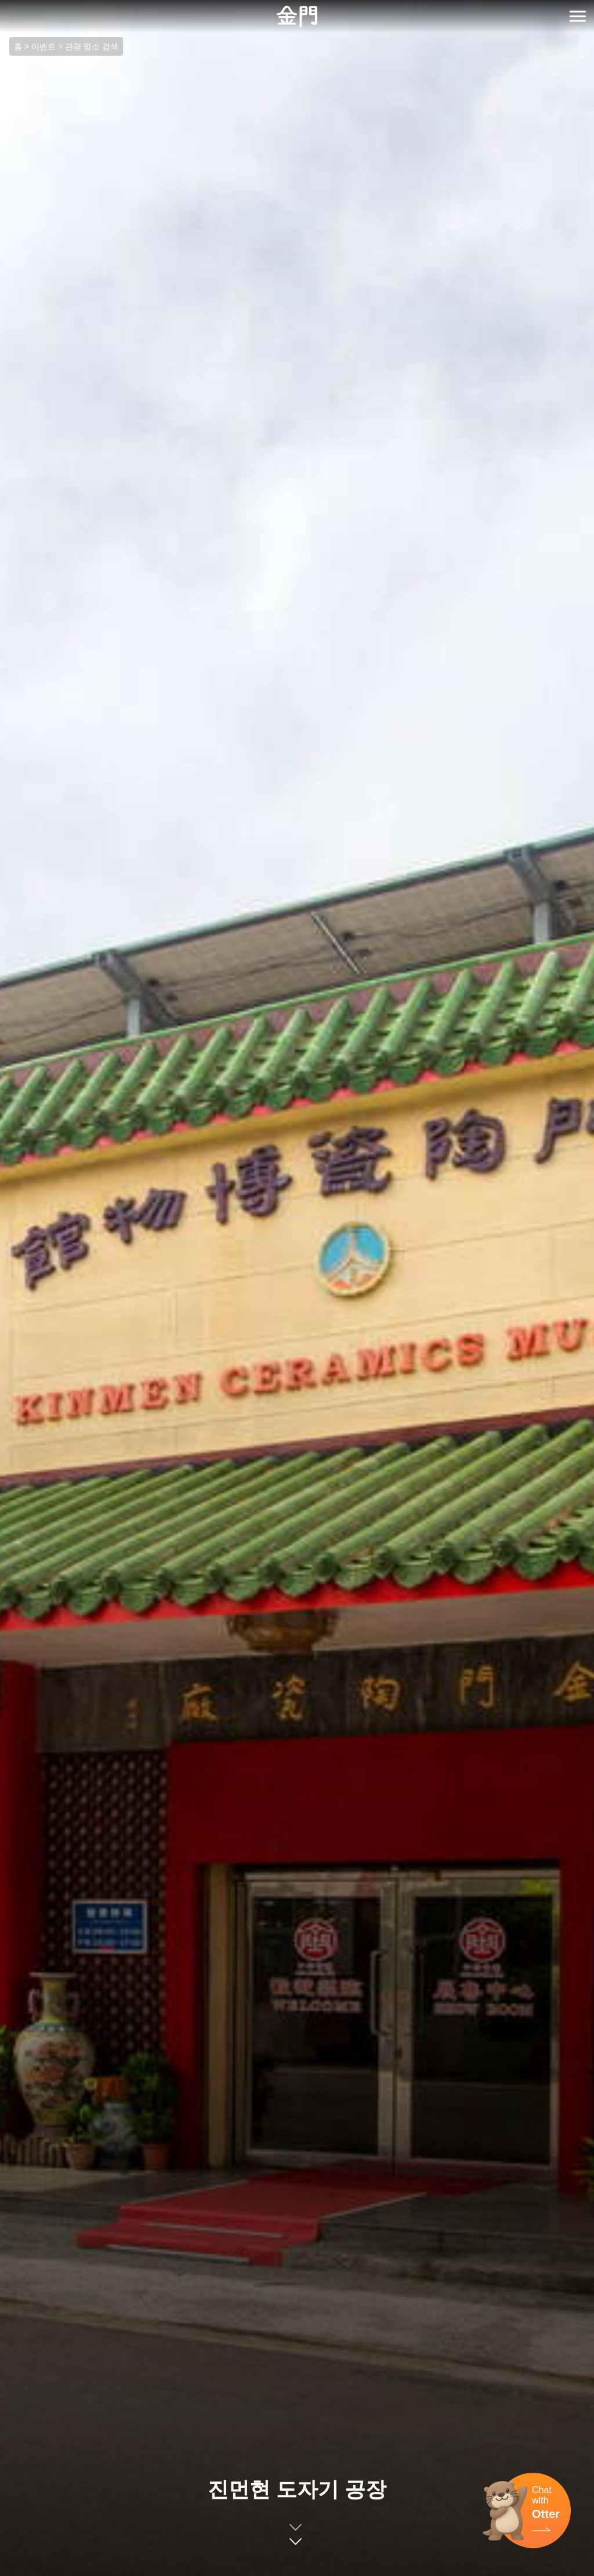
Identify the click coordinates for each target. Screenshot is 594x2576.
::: (4, 7)
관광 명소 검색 (91, 46)
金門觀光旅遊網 (297, 16)
